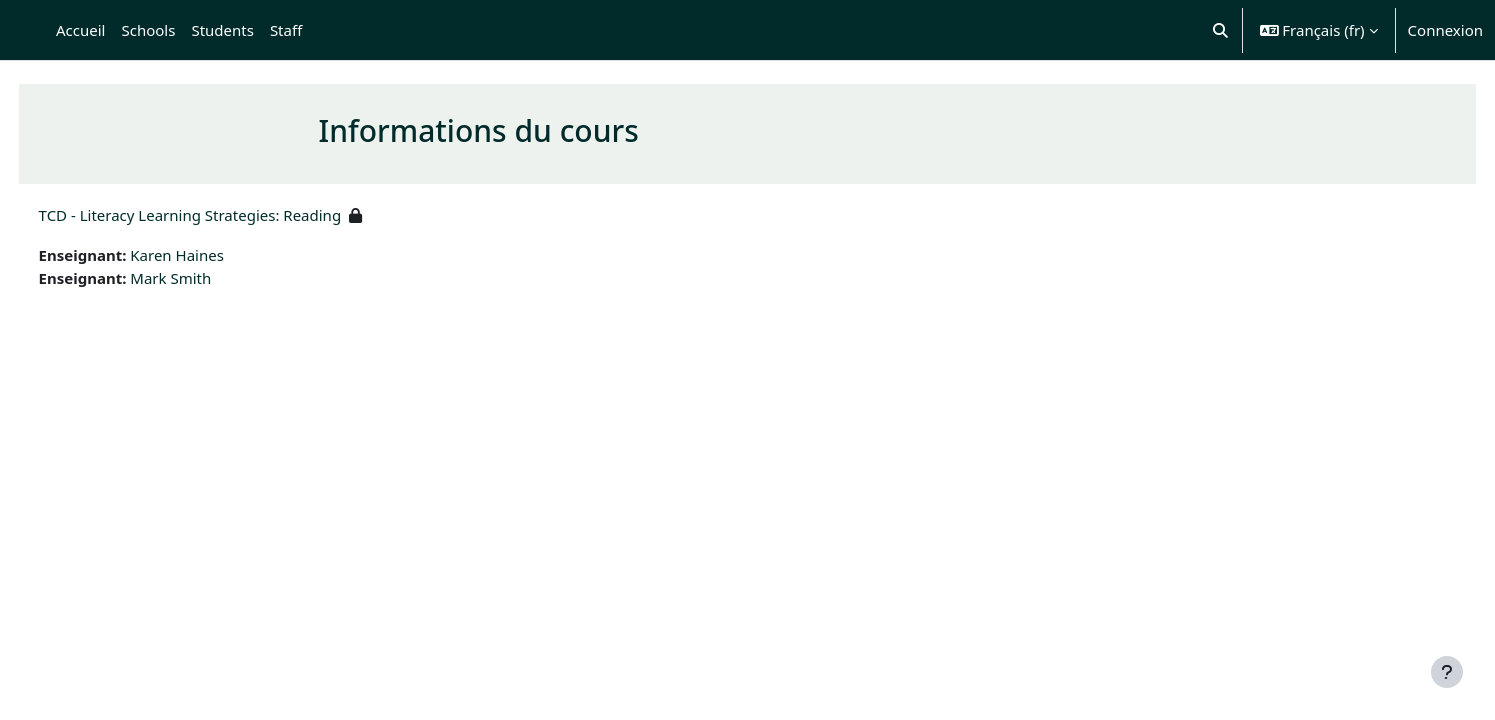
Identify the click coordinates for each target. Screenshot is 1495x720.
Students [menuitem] (222, 30)
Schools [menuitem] (148, 30)
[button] (1220, 30)
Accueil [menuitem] (80, 30)
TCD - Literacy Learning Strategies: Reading (227, 215)
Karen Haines (215, 255)
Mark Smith (208, 278)
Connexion (1445, 30)
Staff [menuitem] (286, 30)
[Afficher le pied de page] (1447, 672)
